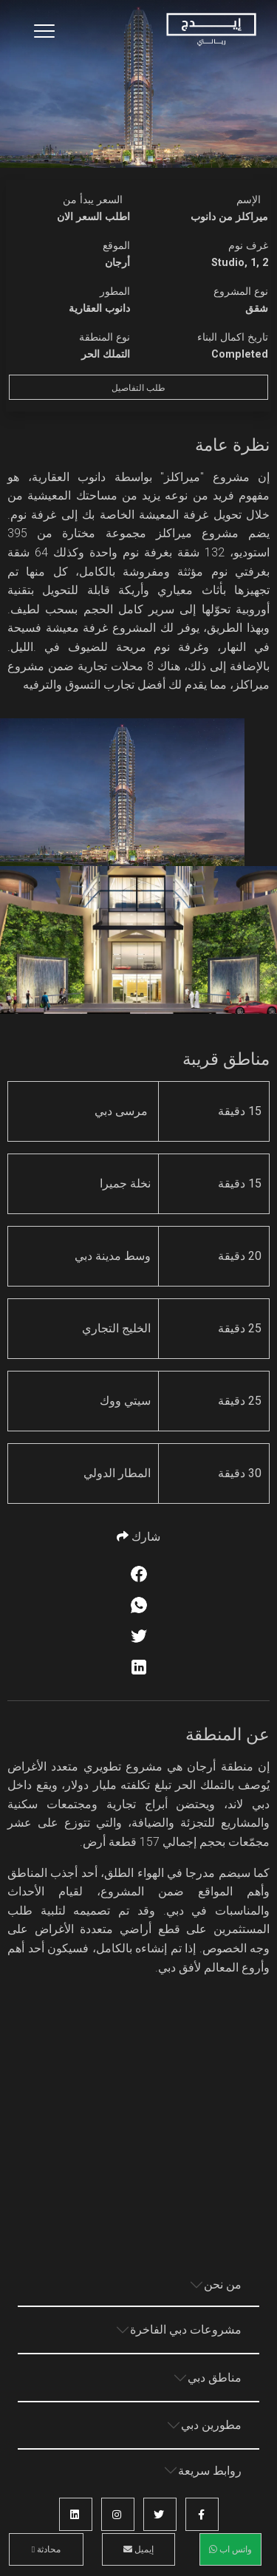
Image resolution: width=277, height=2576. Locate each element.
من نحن (223, 2284)
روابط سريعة (210, 2471)
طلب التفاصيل (138, 388)
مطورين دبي (211, 2425)
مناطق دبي (215, 2378)
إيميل (138, 2549)
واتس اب (230, 2549)
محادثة (46, 2549)
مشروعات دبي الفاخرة (186, 2330)
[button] (202, 2514)
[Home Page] (211, 30)
